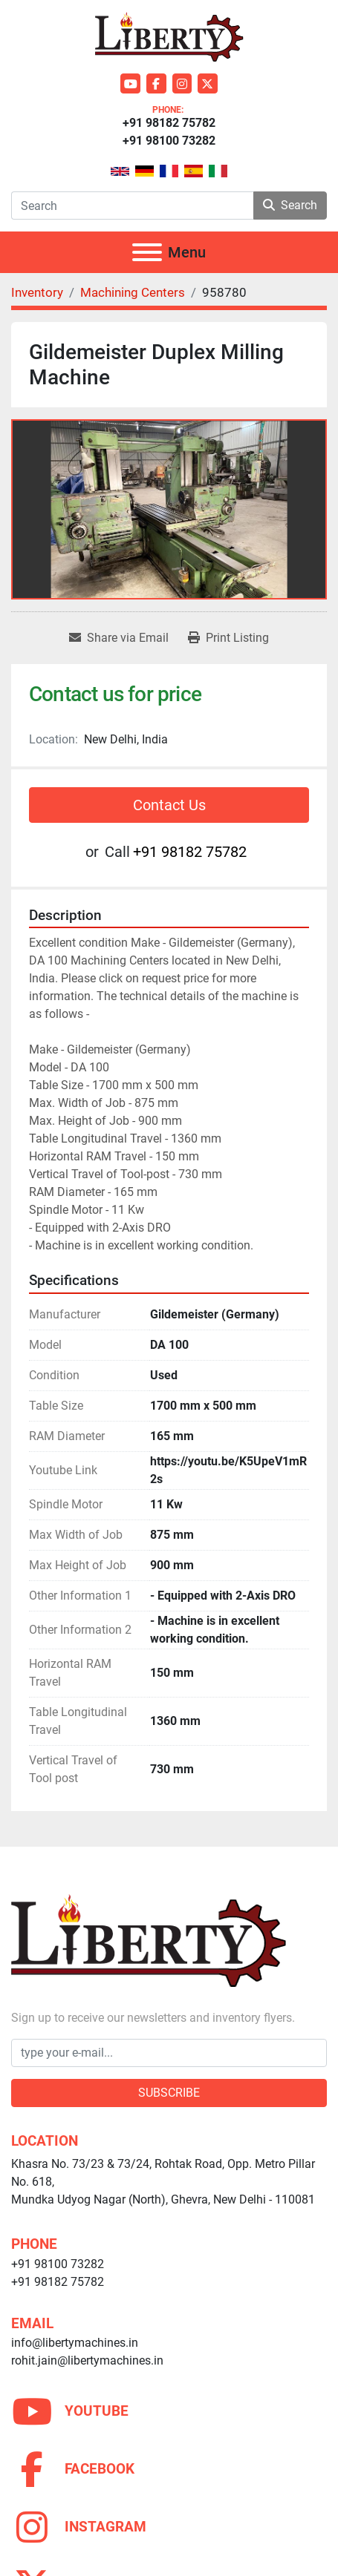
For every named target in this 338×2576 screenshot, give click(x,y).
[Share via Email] (118, 638)
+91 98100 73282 (169, 141)
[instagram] (182, 83)
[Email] (169, 2053)
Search (290, 205)
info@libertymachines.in (74, 2343)
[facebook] (156, 83)
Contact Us (169, 805)
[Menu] (147, 252)
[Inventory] (37, 292)
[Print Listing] (228, 638)
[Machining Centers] (132, 292)
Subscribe (169, 2093)
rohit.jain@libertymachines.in (87, 2360)
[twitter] (208, 83)
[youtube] (130, 83)
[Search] (132, 205)
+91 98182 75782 (169, 123)
